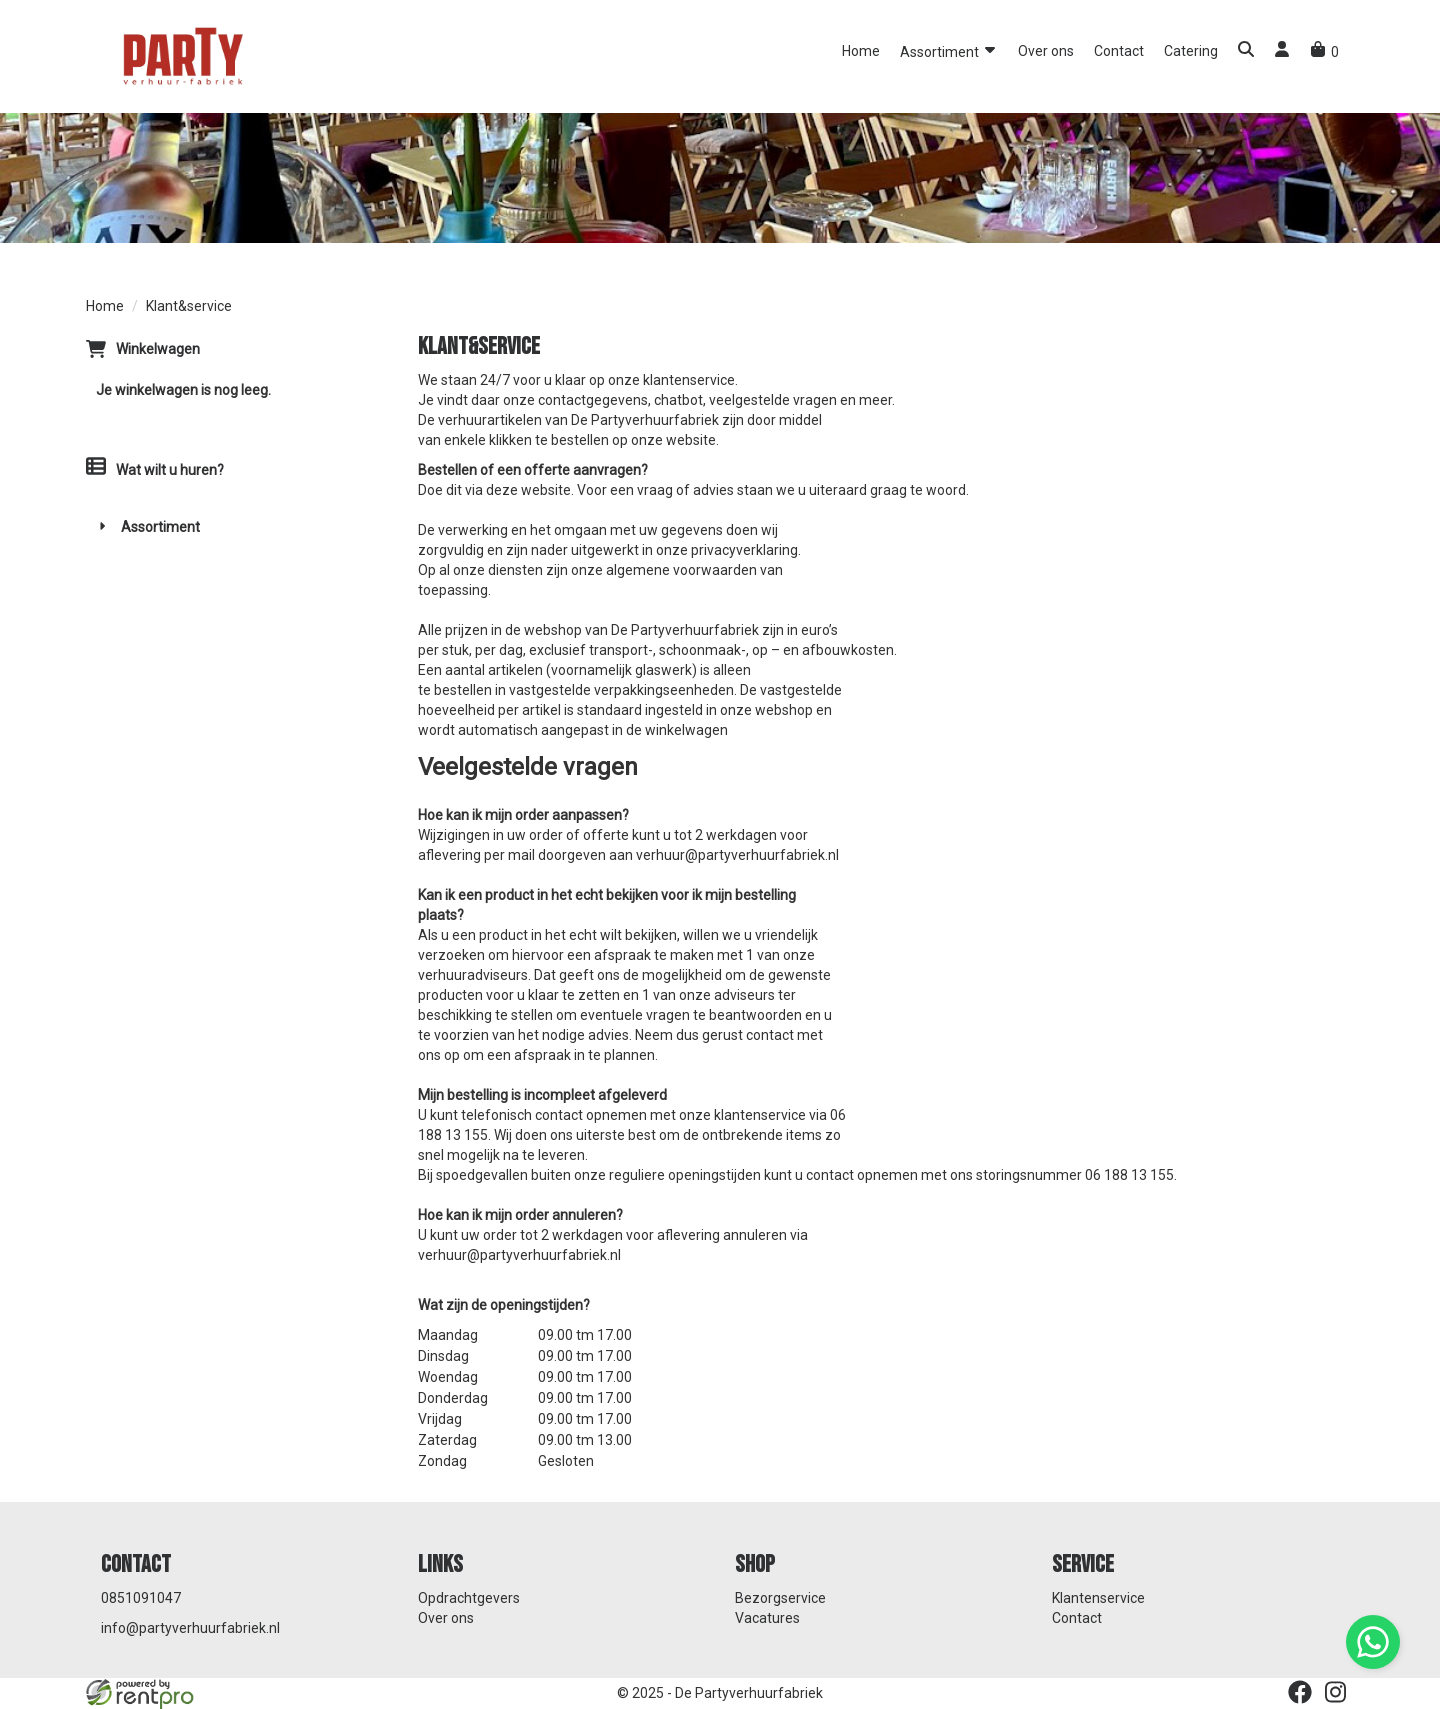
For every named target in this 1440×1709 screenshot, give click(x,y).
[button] (1246, 51)
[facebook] (1300, 1692)
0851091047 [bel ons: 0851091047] (141, 1598)
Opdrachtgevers (469, 1598)
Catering (1191, 51)
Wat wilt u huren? (155, 470)
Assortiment (949, 50)
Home (861, 51)
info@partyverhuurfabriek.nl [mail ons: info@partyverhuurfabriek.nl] (190, 1628)
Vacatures (767, 1618)
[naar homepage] (181, 55)
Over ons (1046, 51)
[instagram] (1336, 1692)
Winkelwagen (158, 349)
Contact (1119, 51)
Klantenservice (1098, 1598)
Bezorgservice (780, 1598)
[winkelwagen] (1324, 52)
